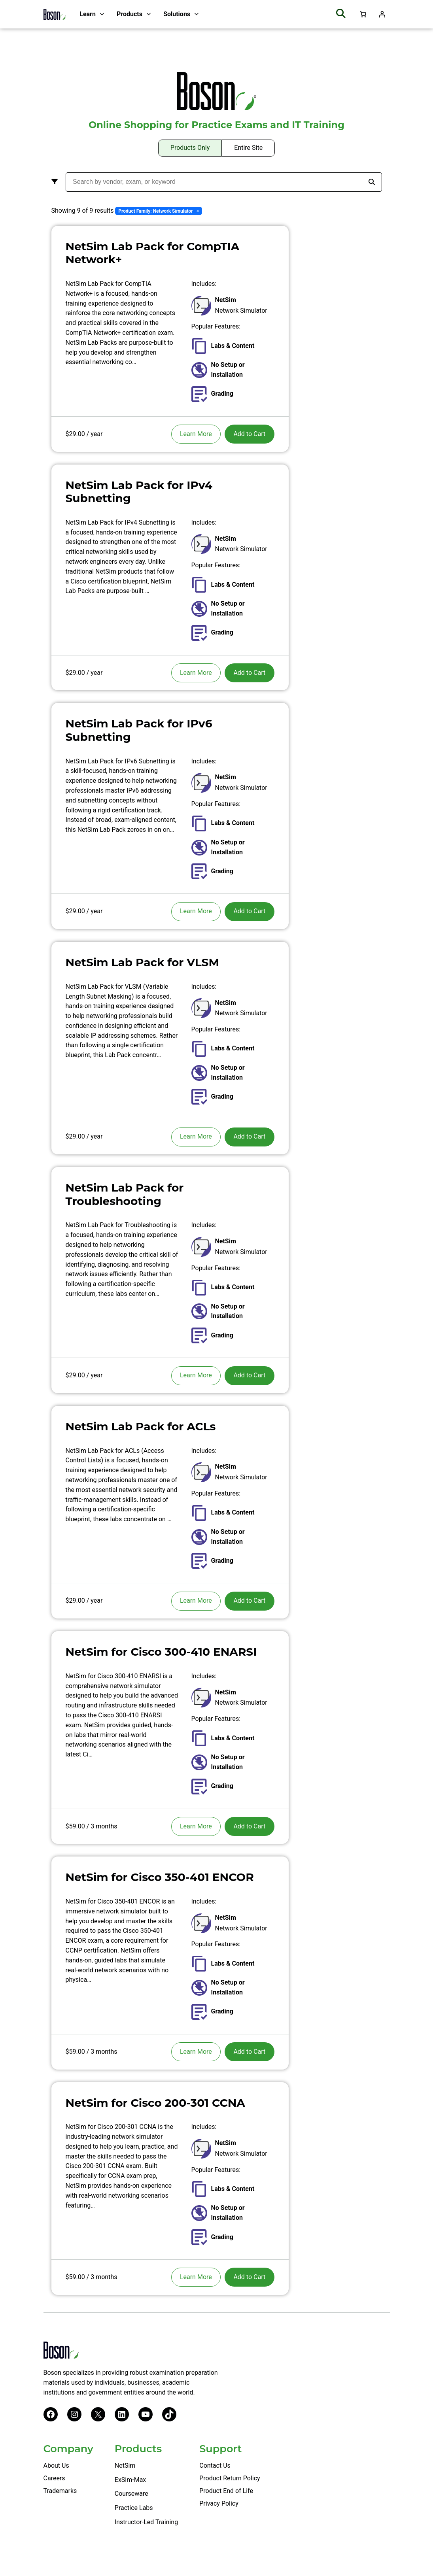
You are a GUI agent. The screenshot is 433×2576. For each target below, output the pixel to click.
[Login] (382, 14)
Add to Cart (249, 434)
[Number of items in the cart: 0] (363, 14)
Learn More (196, 434)
